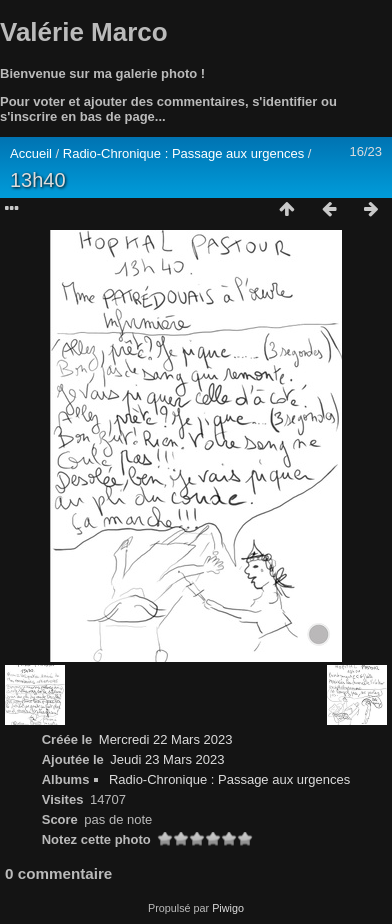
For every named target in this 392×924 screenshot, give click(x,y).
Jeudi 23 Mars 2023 (167, 759)
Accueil (31, 153)
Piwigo (228, 908)
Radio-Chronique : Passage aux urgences (185, 153)
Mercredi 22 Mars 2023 (166, 739)
